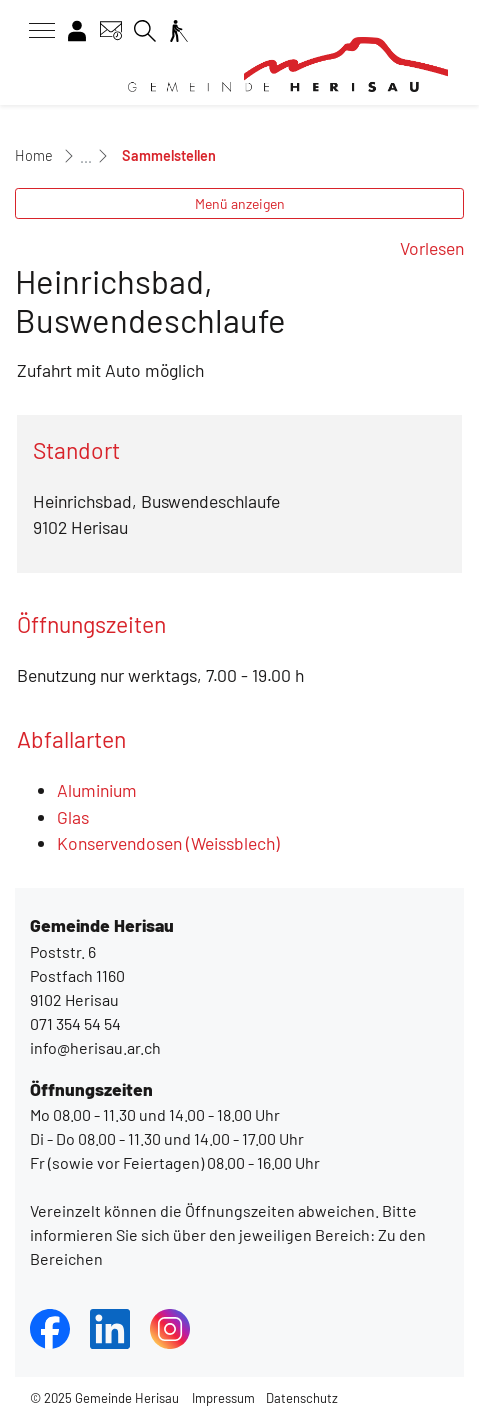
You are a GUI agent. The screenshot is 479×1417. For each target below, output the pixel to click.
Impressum (223, 1398)
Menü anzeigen (240, 203)
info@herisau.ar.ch (95, 1047)
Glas (73, 817)
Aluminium (97, 790)
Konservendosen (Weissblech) (168, 843)
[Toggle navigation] (35, 31)
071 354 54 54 (75, 1023)
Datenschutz (302, 1398)
